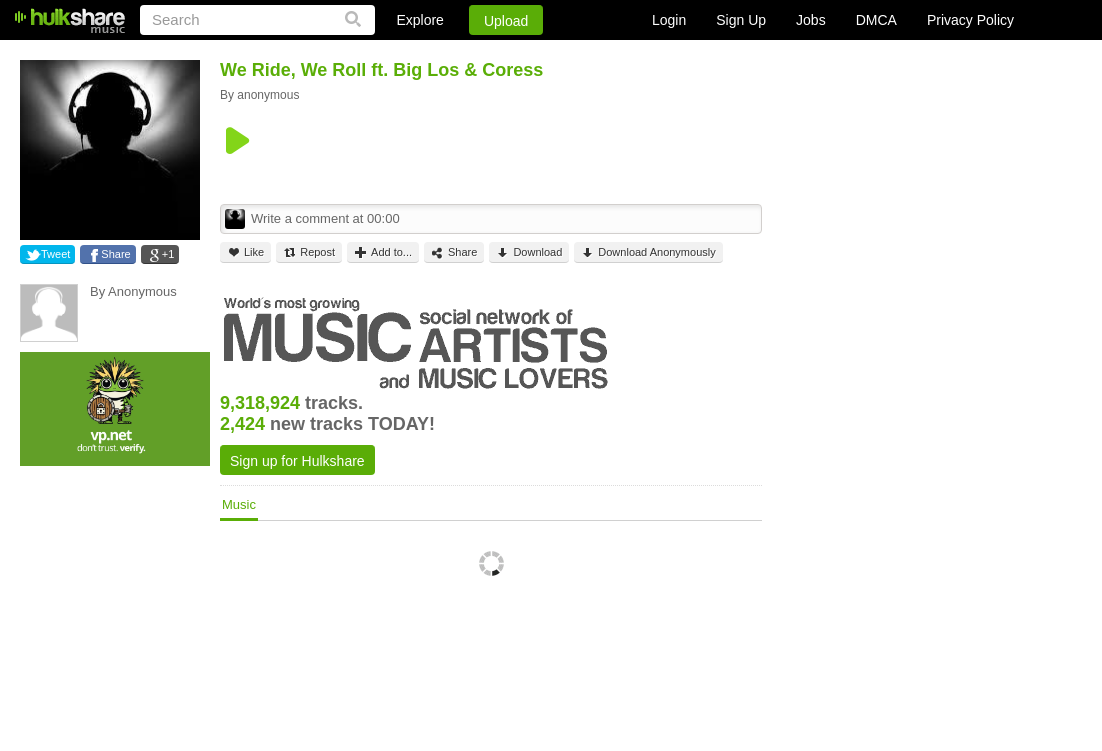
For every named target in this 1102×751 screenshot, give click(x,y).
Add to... (383, 252)
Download (529, 252)
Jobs (811, 20)
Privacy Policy (970, 20)
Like (245, 252)
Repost (309, 252)
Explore (419, 20)
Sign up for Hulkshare (297, 461)
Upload (506, 21)
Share (115, 254)
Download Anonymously (648, 252)
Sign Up (741, 20)
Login (669, 20)
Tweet (55, 254)
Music (239, 504)
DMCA (876, 20)
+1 (168, 254)
